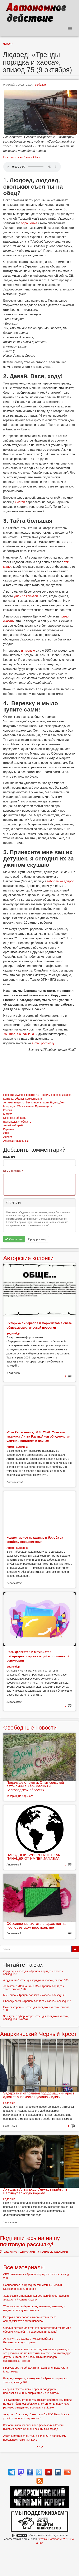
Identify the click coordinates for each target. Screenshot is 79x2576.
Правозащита (43, 1106)
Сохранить (14, 1239)
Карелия (8, 1129)
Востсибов (13, 1333)
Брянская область (14, 1117)
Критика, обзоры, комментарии (22, 1098)
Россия (7, 1110)
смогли (20, 502)
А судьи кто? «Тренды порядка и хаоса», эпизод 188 (35, 1980)
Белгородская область (17, 1121)
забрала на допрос (60, 881)
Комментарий (13, 1170)
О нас (39, 2542)
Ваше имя (9, 1156)
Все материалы (24, 2267)
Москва (7, 1113)
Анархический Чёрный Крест (38, 2034)
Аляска (7, 1136)
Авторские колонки (28, 1258)
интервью (28, 650)
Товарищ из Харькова (20, 1795)
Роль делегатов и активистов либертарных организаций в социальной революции (38, 1656)
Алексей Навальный (16, 1140)
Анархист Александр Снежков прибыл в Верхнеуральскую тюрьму (35, 2191)
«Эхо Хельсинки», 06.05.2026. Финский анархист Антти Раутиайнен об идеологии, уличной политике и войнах (39, 1437)
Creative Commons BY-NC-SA (56, 2539)
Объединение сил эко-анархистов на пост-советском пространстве (36, 1925)
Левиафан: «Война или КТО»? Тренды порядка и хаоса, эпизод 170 (33, 1987)
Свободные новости (30, 1727)
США (6, 1133)
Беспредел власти (37, 1102)
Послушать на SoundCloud (22, 157)
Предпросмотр (37, 1239)
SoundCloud (25, 1034)
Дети (62, 1102)
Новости (8, 43)
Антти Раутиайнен (18, 1446)
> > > (39, 2446)
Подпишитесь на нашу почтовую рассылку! (30, 2241)
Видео (54, 1102)
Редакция (41, 84)
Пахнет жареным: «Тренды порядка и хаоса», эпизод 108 (36, 2009)
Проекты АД (31, 1094)
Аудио (19, 1094)
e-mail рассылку (43, 1043)
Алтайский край (13, 1125)
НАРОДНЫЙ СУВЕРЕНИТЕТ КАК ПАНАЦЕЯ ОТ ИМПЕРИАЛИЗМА (33, 1857)
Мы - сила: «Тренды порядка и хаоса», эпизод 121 (34, 1995)
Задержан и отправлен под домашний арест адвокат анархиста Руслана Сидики (38, 2095)
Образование (25, 1106)
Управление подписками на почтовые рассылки (34, 2251)
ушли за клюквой (26, 596)
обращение (29, 223)
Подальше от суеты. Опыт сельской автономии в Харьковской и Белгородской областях (35, 1786)
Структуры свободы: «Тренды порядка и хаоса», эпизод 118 (33, 1973)
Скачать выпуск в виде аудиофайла (32, 167)
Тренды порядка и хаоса (56, 1094)
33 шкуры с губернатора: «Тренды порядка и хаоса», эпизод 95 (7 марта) (36, 2018)
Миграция (9, 1106)
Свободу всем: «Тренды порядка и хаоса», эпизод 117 (37, 2001)
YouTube (9, 1034)
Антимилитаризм (13, 1102)
